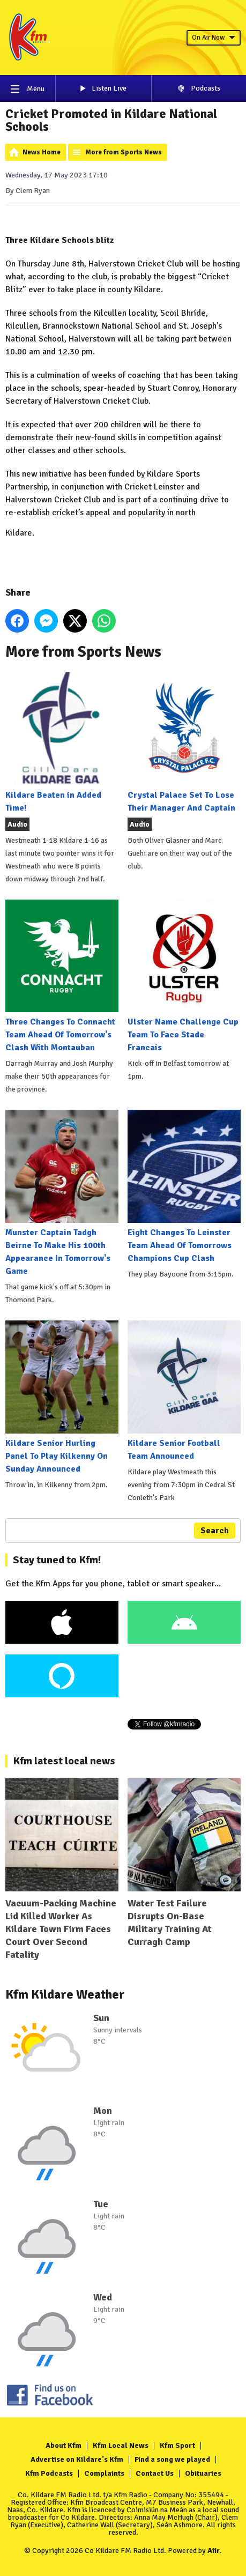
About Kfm (63, 2445)
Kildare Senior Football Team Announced (184, 1390)
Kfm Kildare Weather (65, 1994)
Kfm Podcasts (49, 2473)
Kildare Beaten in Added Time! (61, 742)
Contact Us (155, 2473)
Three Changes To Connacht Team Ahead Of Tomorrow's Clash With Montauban (61, 976)
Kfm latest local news (64, 1761)
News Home (42, 152)
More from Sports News (123, 152)
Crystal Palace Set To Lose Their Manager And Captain (184, 742)
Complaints (104, 2473)
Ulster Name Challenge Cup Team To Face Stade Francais (184, 976)
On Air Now (213, 37)
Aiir (213, 2550)
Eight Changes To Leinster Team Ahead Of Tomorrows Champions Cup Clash (184, 1187)
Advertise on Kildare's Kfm (77, 2459)
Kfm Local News (120, 2445)
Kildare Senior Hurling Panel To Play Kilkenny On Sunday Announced (61, 1397)
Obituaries (203, 2473)
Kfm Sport (177, 2445)
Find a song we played (172, 2459)
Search (214, 1530)
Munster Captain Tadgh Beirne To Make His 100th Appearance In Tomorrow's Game (61, 1193)
